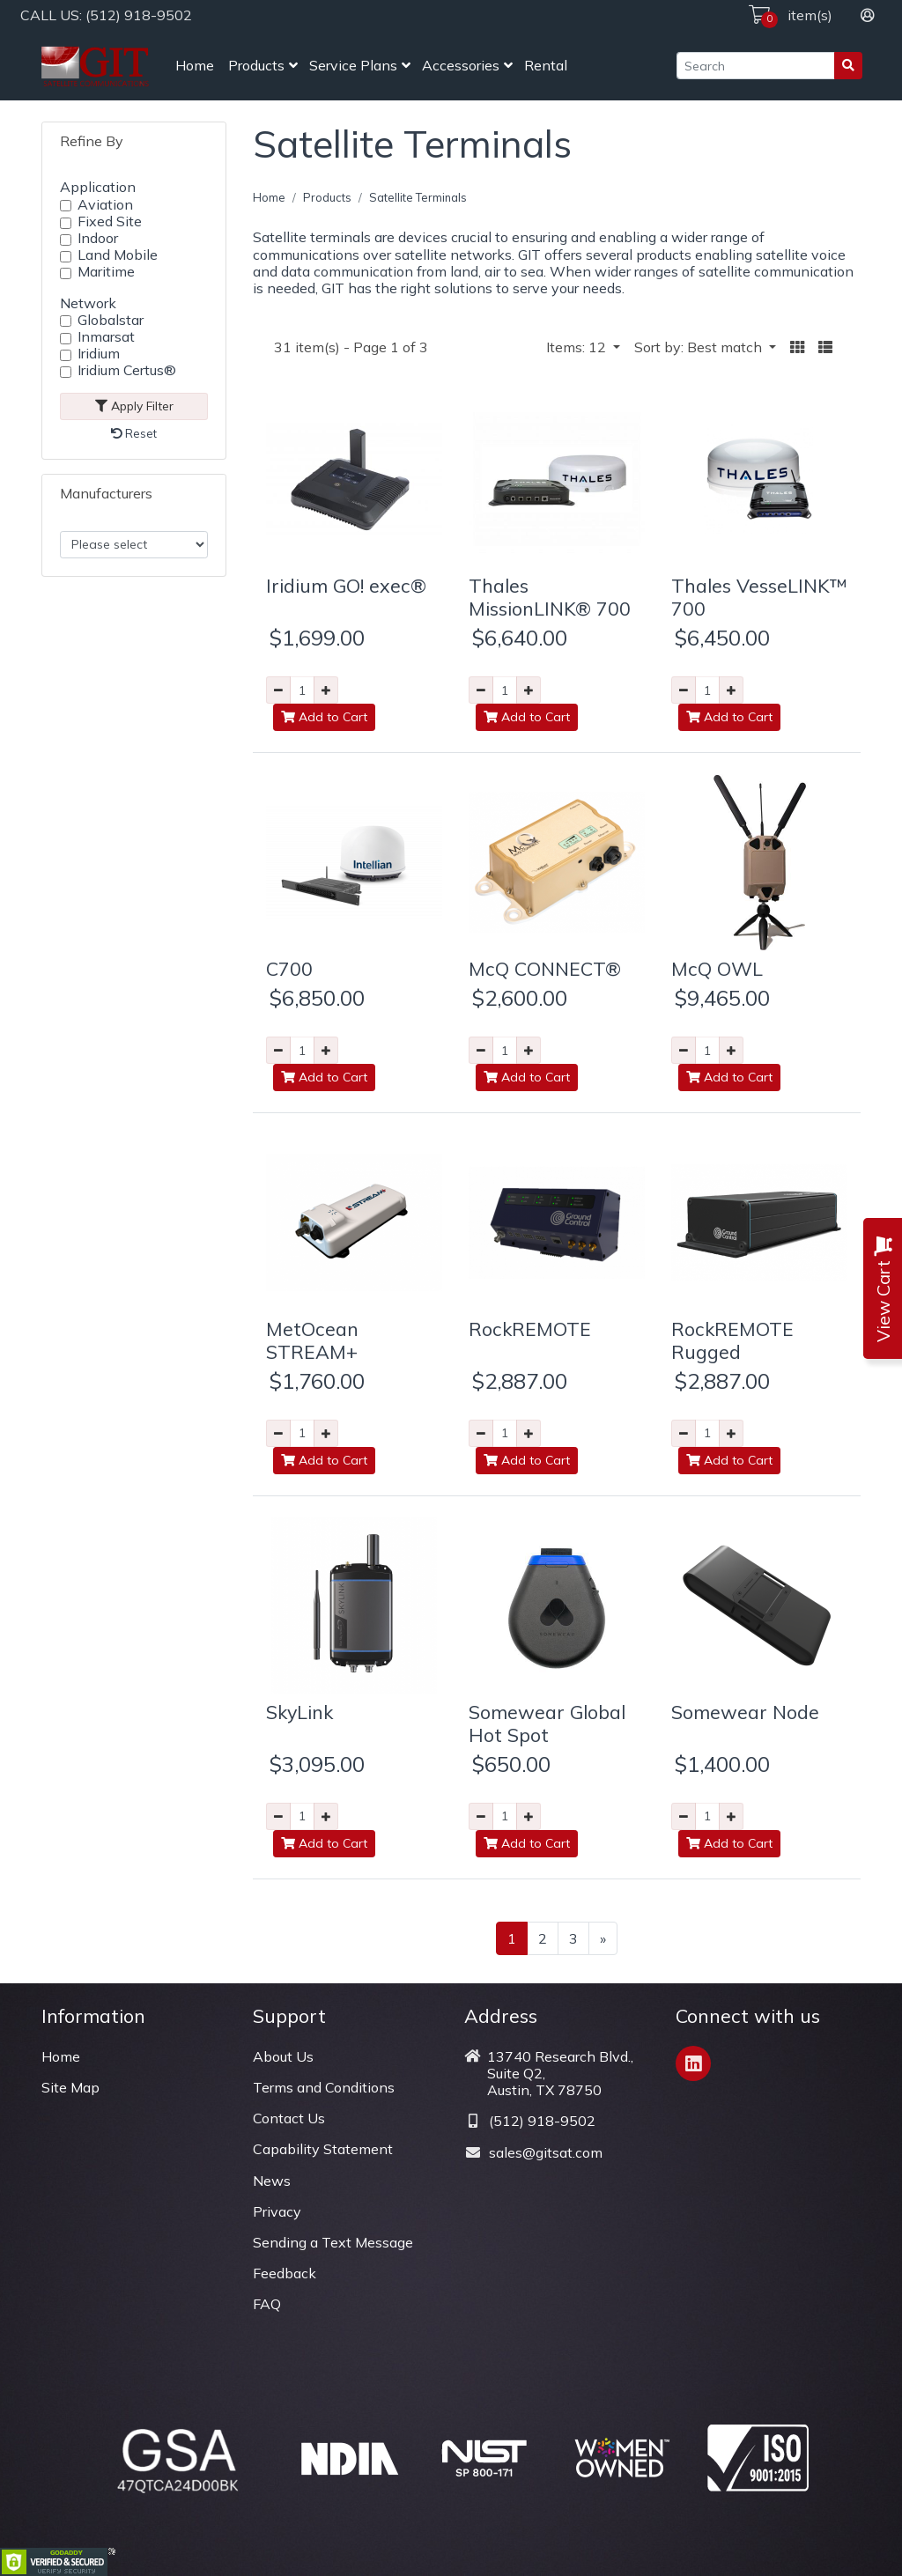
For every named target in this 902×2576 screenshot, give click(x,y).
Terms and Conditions (324, 2087)
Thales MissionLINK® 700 (550, 596)
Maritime (106, 271)
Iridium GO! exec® (346, 585)
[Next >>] (602, 1938)
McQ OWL (717, 968)
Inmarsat (106, 336)
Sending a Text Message (333, 2242)
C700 (289, 968)
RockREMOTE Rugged (732, 1340)
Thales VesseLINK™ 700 (759, 596)
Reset (134, 433)
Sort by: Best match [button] (699, 347)
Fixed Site (110, 221)
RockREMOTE (530, 1328)
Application (98, 187)
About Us (283, 2056)
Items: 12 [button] (578, 347)
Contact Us (289, 2118)
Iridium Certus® (127, 370)
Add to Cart (324, 717)
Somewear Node (745, 1711)
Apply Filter (134, 406)
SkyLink (299, 1711)
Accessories (460, 65)
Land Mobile (118, 255)
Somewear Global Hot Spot (547, 1723)
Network (88, 303)
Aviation (105, 204)
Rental (545, 65)
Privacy (277, 2211)
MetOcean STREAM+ (312, 1340)
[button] (797, 347)
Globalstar (111, 320)
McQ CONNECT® (545, 968)
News (272, 2180)
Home (194, 65)
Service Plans (353, 65)
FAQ (267, 2304)
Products (256, 65)
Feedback (284, 2273)
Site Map (70, 2087)
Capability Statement (323, 2149)
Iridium (99, 353)
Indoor (98, 238)
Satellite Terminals (418, 197)
